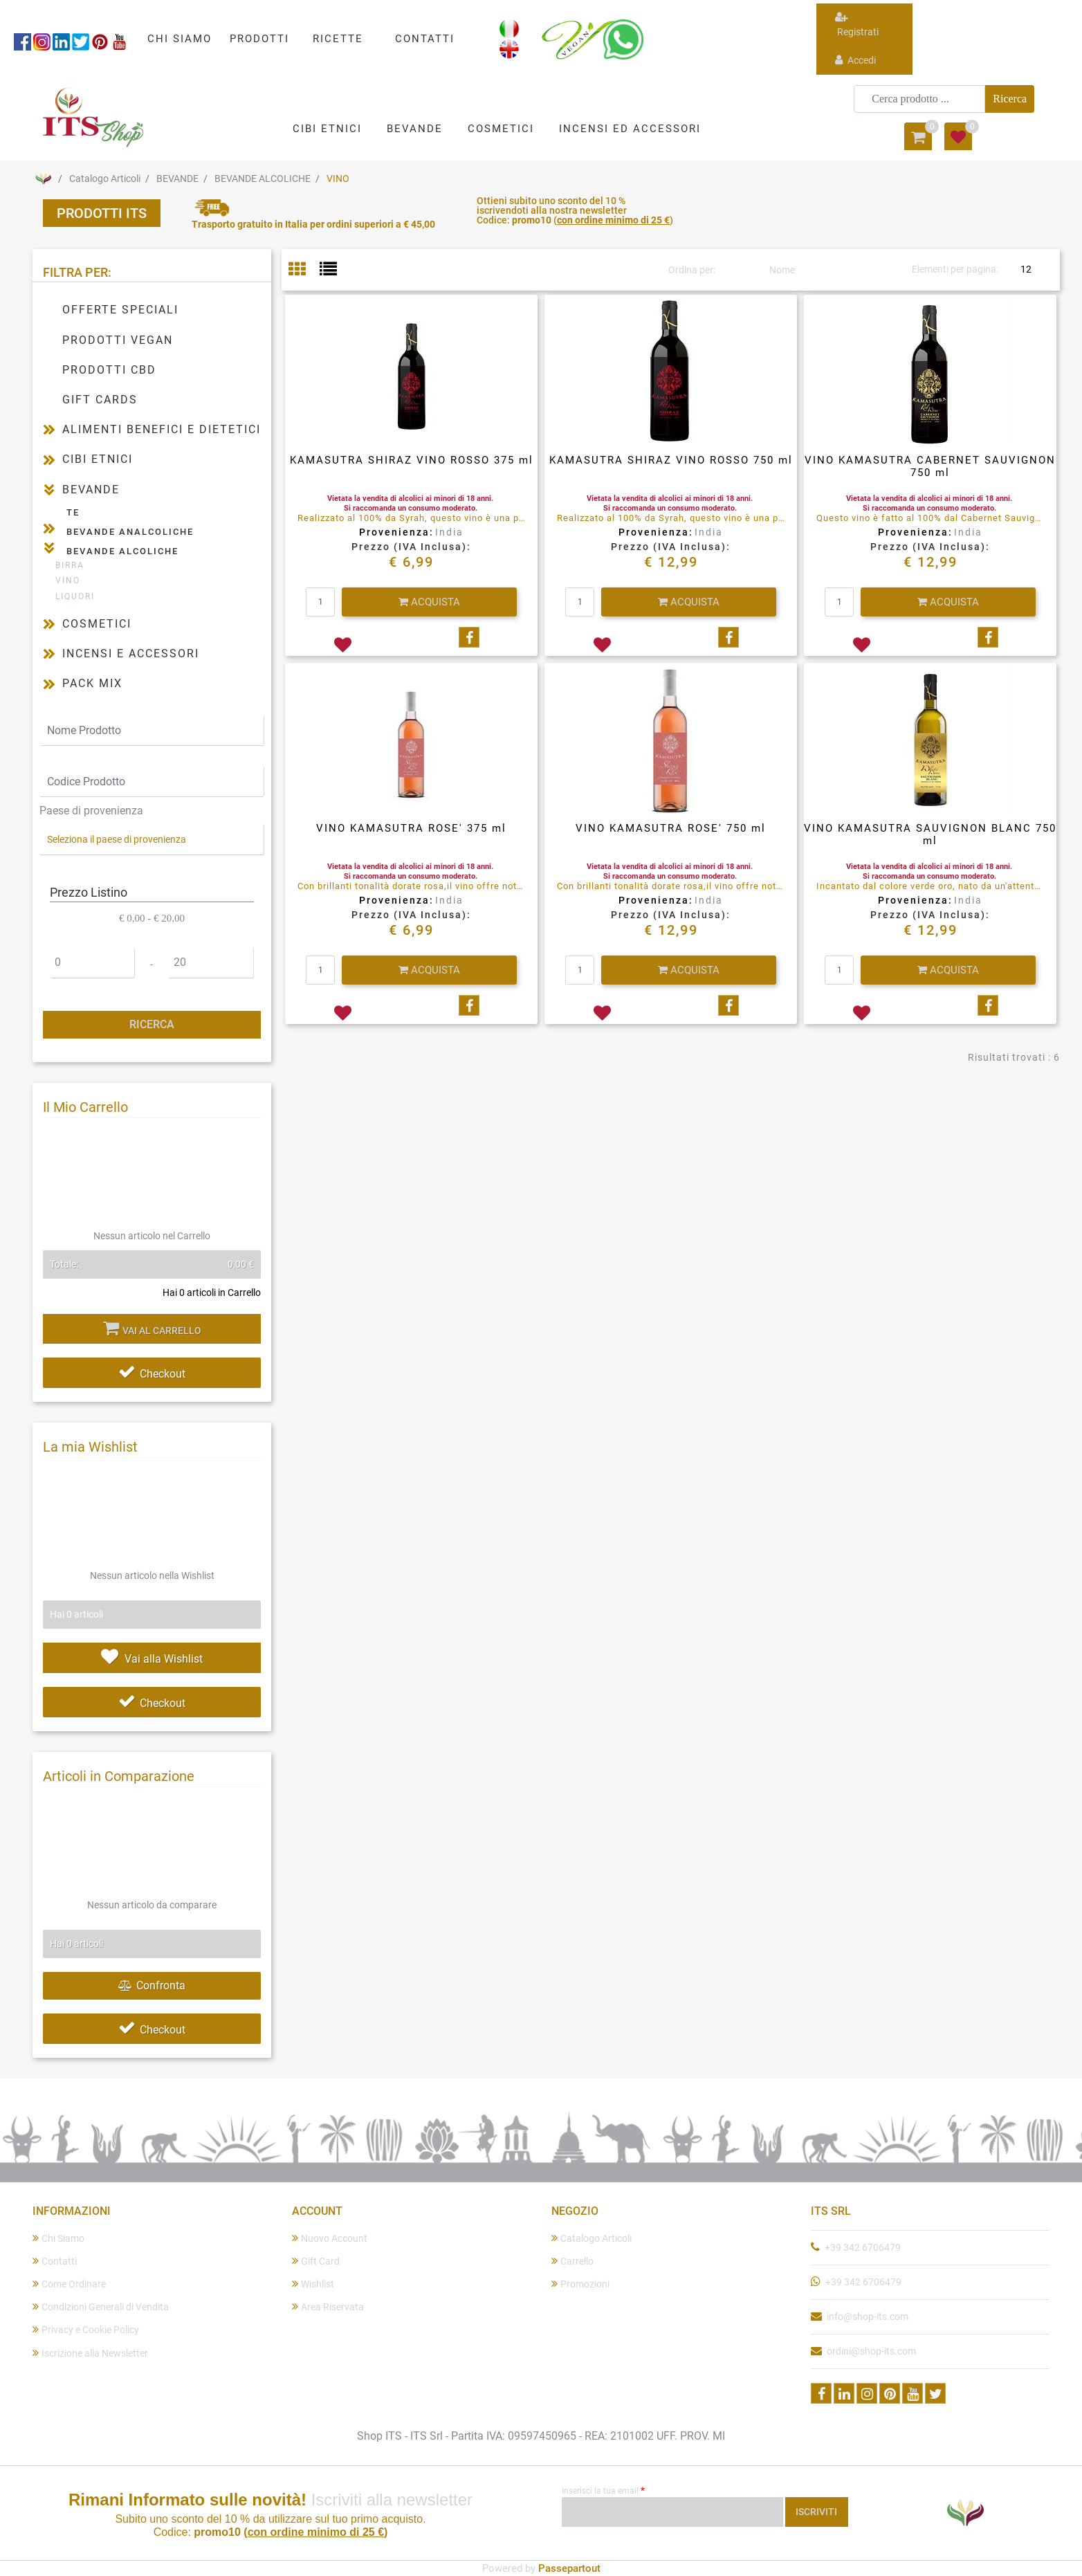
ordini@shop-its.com (871, 2351)
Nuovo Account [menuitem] (329, 2238)
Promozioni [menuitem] (580, 2284)
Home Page (43, 178)
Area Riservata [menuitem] (328, 2306)
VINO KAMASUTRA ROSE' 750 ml (671, 828)
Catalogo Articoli (104, 178)
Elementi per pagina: (955, 269)
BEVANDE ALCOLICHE (262, 178)
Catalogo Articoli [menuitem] (591, 2238)
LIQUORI (75, 596)
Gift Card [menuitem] (316, 2261)
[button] (1009, 99)
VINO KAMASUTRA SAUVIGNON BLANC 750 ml (930, 834)
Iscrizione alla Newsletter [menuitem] (90, 2353)
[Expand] (49, 429)
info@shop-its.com (867, 2316)
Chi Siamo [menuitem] (58, 2238)
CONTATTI (425, 39)
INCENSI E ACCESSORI (130, 653)
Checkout (151, 1373)
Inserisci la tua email (603, 2490)
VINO (338, 178)
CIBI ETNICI (97, 459)
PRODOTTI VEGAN (117, 340)
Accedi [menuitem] (855, 60)
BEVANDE (177, 178)
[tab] (304, 270)
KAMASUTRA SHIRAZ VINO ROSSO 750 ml (671, 460)
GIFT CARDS (100, 399)
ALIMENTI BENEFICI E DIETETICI (161, 429)
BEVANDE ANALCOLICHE (130, 532)
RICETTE (338, 39)
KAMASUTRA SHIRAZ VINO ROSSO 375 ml (411, 460)
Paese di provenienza (91, 810)
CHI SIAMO (179, 39)
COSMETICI (96, 623)
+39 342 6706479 (863, 2247)
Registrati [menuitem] (857, 24)
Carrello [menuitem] (572, 2261)
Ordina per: (691, 269)
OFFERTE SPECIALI (120, 309)
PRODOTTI (259, 39)
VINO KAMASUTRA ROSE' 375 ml (411, 828)
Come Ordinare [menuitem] (69, 2284)
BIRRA (69, 565)
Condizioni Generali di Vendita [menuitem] (101, 2306)
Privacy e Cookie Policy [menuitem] (86, 2329)
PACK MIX (92, 683)
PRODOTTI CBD (109, 369)
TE (73, 512)
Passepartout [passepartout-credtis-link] (569, 2568)
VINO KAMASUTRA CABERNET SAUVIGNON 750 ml (930, 466)
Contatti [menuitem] (55, 2261)
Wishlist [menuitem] (313, 2284)
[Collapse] (49, 488)
